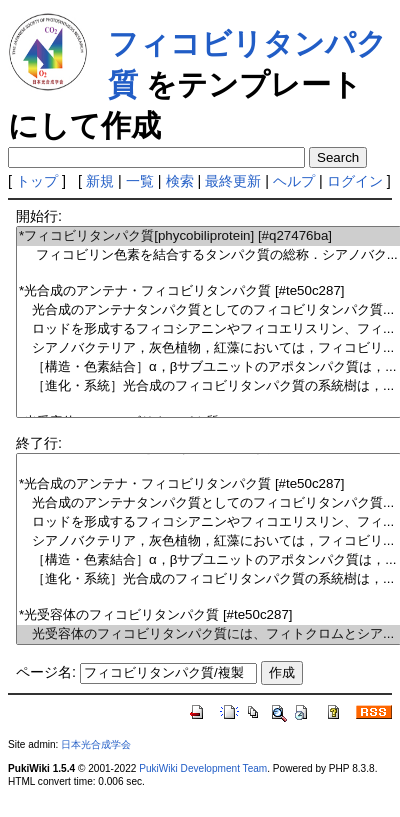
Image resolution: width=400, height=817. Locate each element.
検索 (180, 181)
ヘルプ (294, 181)
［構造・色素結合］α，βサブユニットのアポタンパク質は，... (208, 367)
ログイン (355, 181)
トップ (37, 181)
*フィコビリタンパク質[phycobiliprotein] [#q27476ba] (208, 236)
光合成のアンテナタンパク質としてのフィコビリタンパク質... (208, 310)
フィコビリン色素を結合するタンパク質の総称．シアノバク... (208, 255)
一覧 (140, 181)
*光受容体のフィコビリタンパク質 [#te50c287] (208, 615)
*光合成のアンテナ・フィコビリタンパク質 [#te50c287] (208, 291)
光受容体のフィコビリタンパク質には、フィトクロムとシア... (208, 634)
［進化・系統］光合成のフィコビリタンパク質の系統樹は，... (208, 386)
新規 (100, 181)
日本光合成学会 (96, 744)
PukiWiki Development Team (203, 768)
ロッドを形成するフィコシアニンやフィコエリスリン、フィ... (208, 329)
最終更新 (233, 181)
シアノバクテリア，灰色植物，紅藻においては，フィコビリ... (208, 348)
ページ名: (46, 672)
